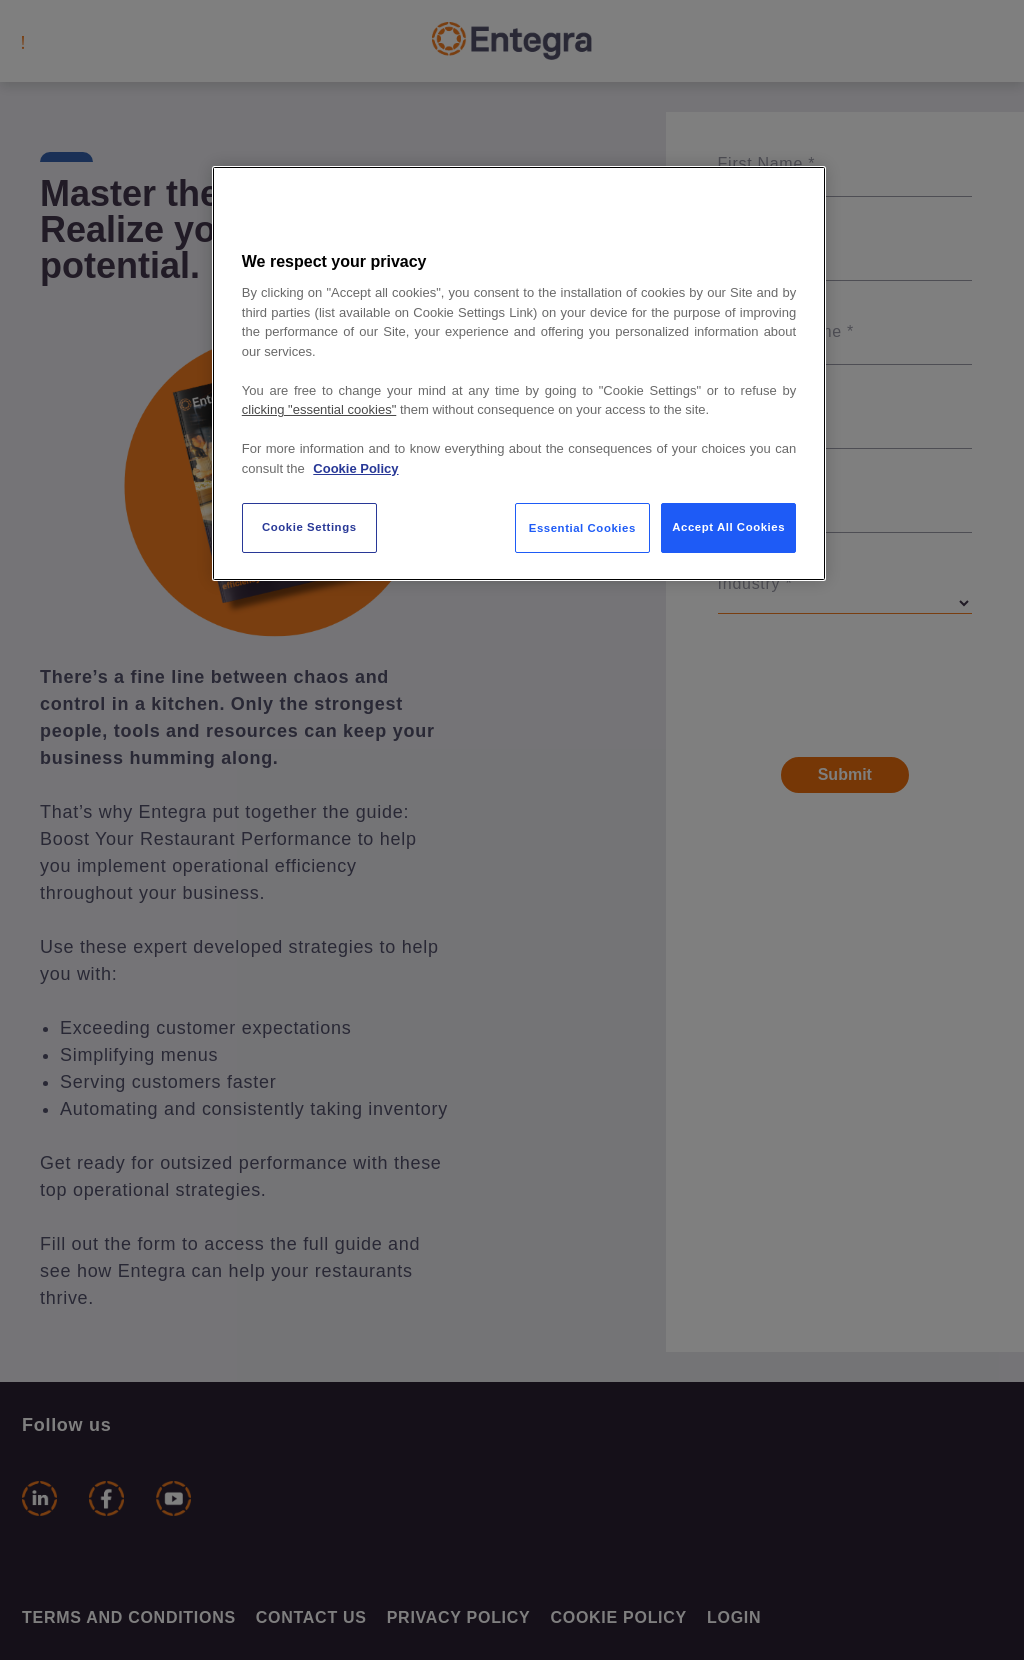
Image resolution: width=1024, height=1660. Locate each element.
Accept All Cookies (728, 527)
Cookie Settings (309, 527)
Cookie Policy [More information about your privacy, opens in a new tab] (355, 468)
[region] (519, 373)
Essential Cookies (582, 528)
